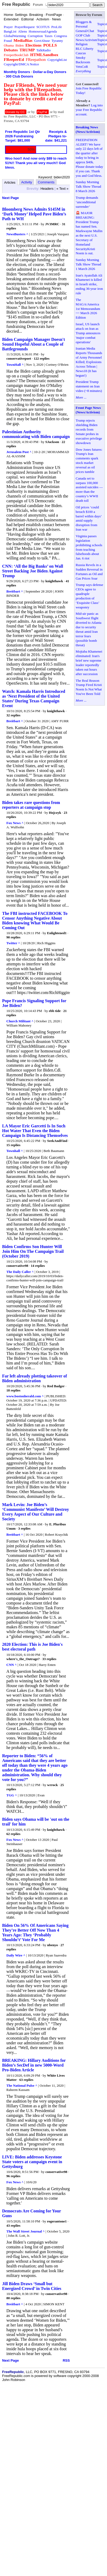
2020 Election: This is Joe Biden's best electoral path (32, 1646)
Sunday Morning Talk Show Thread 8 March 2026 (88, 186)
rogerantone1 (57, 2221)
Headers (46, 189)
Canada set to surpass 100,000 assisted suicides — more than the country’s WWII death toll (89, 489)
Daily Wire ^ (15, 1955)
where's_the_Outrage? (23, 1659)
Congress (60, 36)
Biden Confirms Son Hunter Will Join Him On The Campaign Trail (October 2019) (33, 1251)
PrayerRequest (25, 27)
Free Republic (16, 4)
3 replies (24, 1528)
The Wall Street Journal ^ (25, 2231)
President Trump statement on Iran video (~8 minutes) (89, 386)
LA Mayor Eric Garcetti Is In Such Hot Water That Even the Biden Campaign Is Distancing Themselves (35, 1131)
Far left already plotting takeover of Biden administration (34, 1378)
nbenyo (52, 1945)
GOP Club (83, 35)
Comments (46, 182)
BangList (10, 31)
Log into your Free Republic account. (89, 109)
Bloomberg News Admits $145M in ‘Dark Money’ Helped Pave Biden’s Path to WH (34, 214)
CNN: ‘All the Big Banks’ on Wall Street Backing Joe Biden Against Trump (32, 571)
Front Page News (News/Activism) (88, 410)
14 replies (38, 1266)
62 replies (13, 1834)
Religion (82, 44)
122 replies (41, 358)
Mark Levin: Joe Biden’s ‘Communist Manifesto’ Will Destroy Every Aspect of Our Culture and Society (35, 1511)
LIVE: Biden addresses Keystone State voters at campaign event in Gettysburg (32, 2162)
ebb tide (55, 1011)
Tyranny (57, 41)
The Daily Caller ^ (20, 1272)
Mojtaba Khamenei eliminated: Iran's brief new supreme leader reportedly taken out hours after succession (89, 662)
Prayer (8, 27)
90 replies (13, 937)
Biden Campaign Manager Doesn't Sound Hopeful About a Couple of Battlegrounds (33, 344)
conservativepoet (18, 358)
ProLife (56, 27)
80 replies (13, 2298)
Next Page (10, 198)
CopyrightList (57, 60)
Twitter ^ (13, 943)
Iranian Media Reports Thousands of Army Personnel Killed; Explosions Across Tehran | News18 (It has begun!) (89, 361)
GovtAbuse (42, 41)
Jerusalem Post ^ (19, 452)
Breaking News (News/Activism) (88, 129)
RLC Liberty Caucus (84, 51)
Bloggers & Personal (84, 24)
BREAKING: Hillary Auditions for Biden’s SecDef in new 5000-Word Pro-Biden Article (34, 2065)
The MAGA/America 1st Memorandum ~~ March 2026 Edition (88, 309)
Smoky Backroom (83, 60)
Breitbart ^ (14, 591)
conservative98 (17, 1266)
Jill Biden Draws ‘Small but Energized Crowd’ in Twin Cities (31, 2286)
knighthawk (54, 581)
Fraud (8, 41)
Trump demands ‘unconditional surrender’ (87, 202)
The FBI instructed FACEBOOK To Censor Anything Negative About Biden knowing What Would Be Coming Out (34, 920)
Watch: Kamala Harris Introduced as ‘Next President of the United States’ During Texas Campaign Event (33, 698)
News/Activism (86, 40)
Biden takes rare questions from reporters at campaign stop (31, 805)
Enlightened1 (57, 933)
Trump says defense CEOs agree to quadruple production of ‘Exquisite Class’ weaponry (89, 596)
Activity (26, 182)
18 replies (13, 1390)
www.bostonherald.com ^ (25, 1396)
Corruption (35, 36)
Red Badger (56, 1386)
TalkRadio (43, 50)
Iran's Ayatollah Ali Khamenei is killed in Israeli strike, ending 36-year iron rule (89, 284)
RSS (66, 2360)
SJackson (52, 442)
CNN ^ (11, 1665)
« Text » (62, 189)
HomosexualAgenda (43, 31)
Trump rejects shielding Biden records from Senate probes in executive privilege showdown (89, 431)
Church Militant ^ (19, 1021)
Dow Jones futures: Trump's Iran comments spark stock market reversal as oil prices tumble (89, 461)
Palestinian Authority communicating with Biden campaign (36, 434)
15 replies (13, 1145)
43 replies (13, 2225)
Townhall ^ (14, 1151)
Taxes (48, 36)
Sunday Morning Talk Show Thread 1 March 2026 (88, 264)
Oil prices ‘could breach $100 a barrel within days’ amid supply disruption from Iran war (88, 518)
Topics (101, 24)
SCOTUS (43, 27)
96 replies (13, 2176)
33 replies (49, 1659)
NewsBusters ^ (17, 234)
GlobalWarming (15, 36)
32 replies (13, 715)
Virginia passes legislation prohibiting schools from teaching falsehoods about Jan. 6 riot (89, 547)
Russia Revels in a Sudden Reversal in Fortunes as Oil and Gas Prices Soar (89, 571)
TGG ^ (11, 1795)
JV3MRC (52, 224)
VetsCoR (82, 67)
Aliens (22, 31)
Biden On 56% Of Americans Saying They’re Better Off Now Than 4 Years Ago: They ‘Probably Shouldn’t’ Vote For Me (35, 1932)
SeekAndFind (57, 1141)
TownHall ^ (15, 365)
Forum (38, 5)
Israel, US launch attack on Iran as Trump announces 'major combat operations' (88, 333)
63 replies (26, 2080)
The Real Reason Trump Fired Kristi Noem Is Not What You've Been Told (89, 687)
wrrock (52, 1785)
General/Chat (85, 31)
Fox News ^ (15, 823)
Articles (10, 182)
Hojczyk (55, 813)
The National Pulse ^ (21, 2085)
